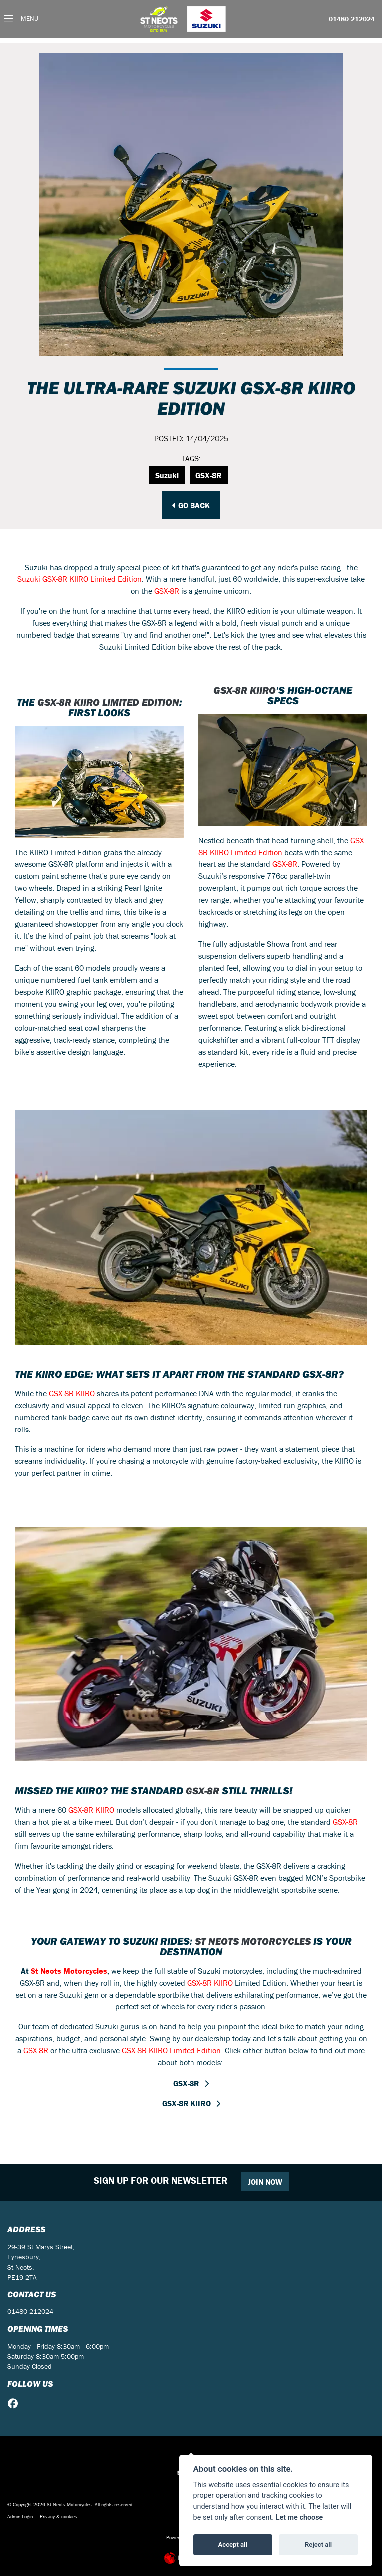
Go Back (191, 505)
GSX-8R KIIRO (244, 689)
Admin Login (20, 2516)
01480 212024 (352, 19)
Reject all (318, 2544)
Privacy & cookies (58, 2516)
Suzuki (167, 475)
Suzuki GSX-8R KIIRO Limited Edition (79, 579)
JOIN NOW (265, 2182)
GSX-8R (208, 475)
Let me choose (299, 2517)
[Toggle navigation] (21, 19)
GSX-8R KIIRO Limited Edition (105, 707)
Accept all (232, 2544)
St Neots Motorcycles (253, 1940)
